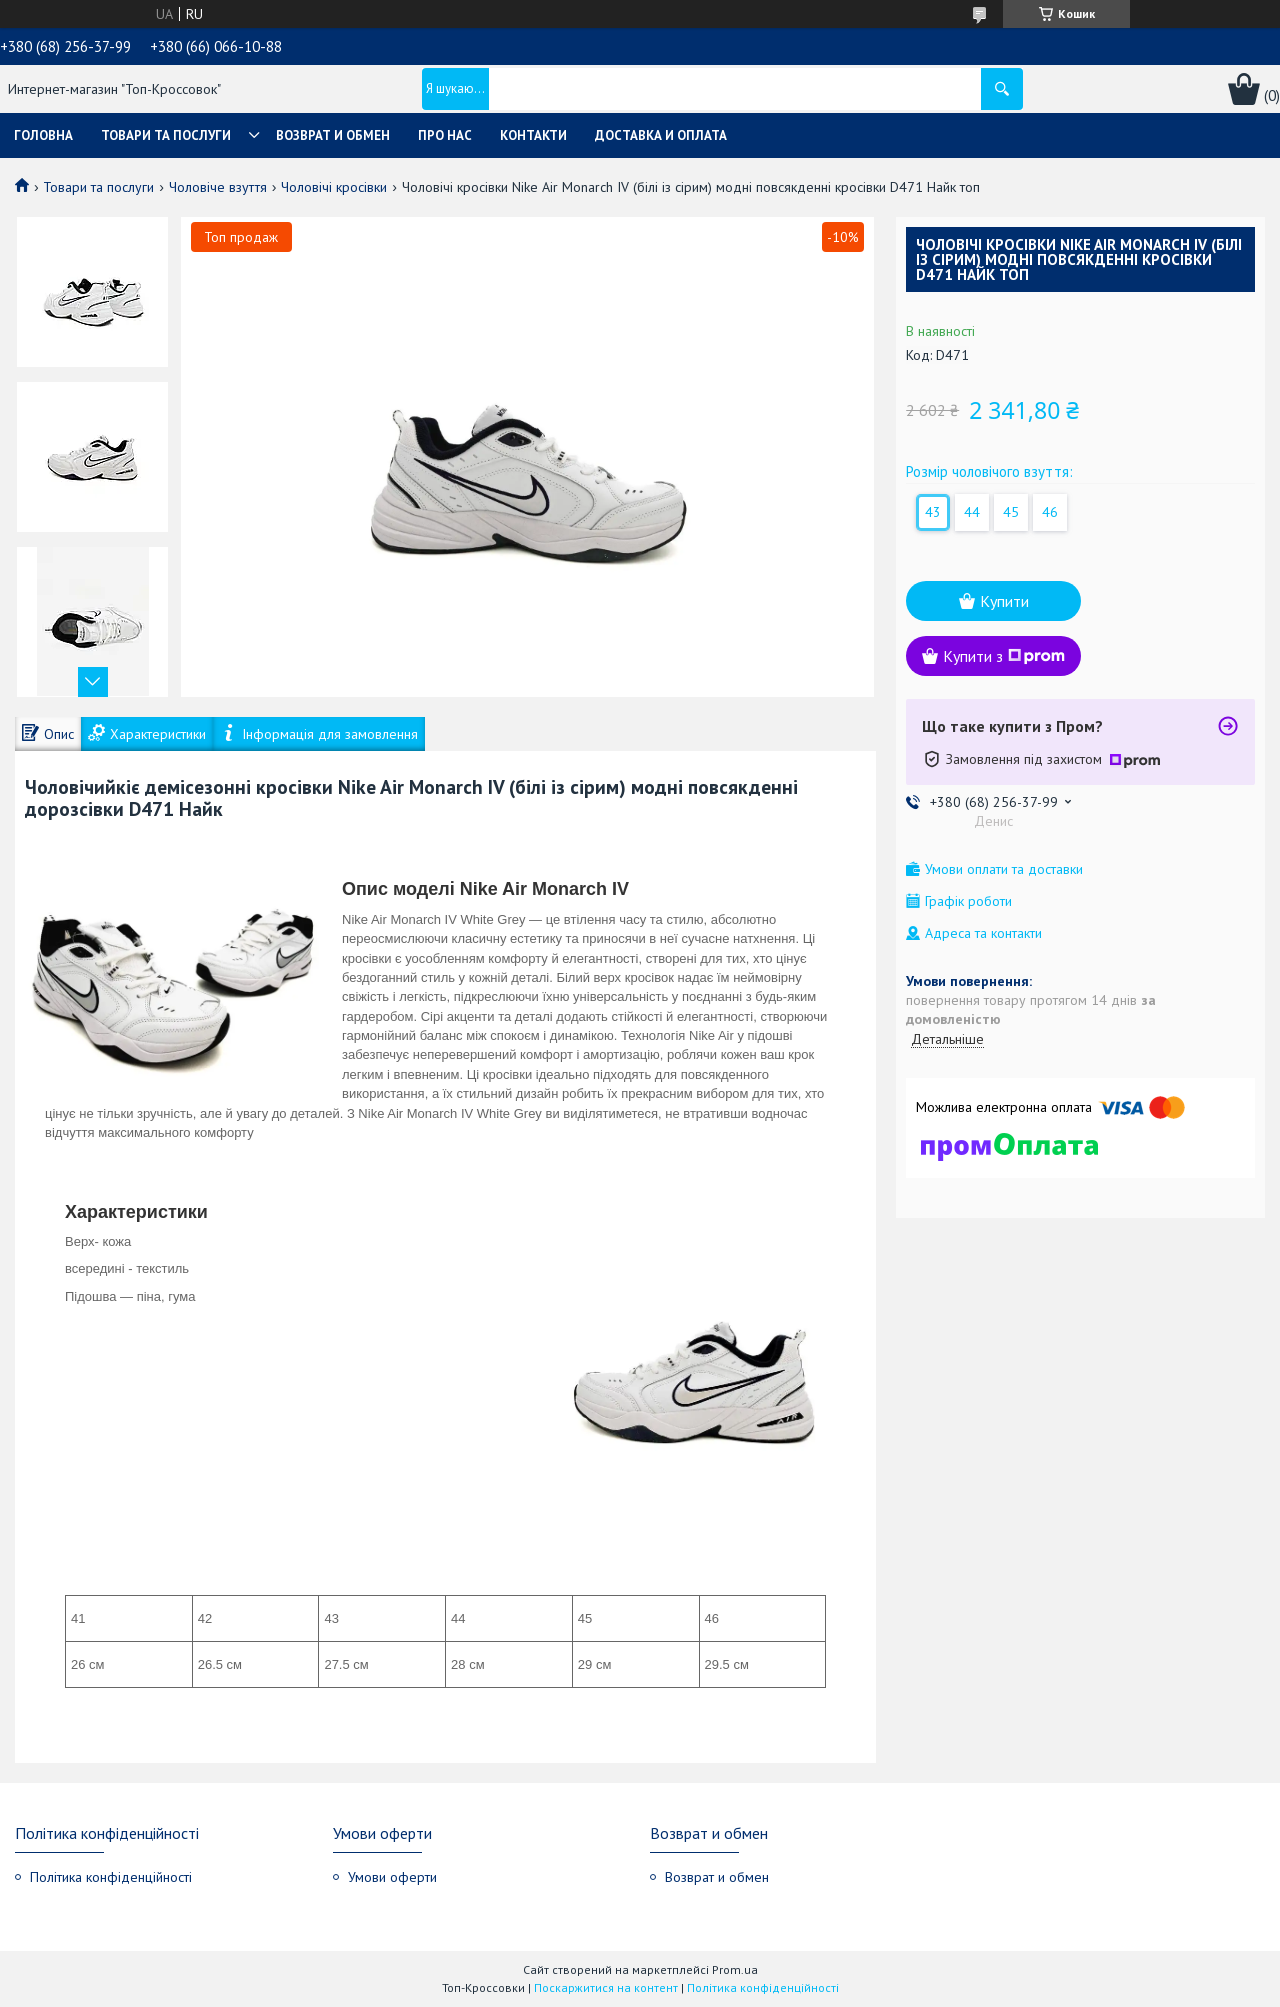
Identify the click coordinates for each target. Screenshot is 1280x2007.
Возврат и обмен (333, 135)
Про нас (445, 135)
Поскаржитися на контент (606, 1987)
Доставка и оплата (661, 135)
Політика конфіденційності (111, 1877)
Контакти (533, 135)
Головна (43, 135)
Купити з (1004, 656)
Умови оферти (392, 1877)
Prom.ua (735, 1969)
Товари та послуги (166, 135)
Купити (1004, 601)
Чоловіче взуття (218, 187)
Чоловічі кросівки (334, 187)
